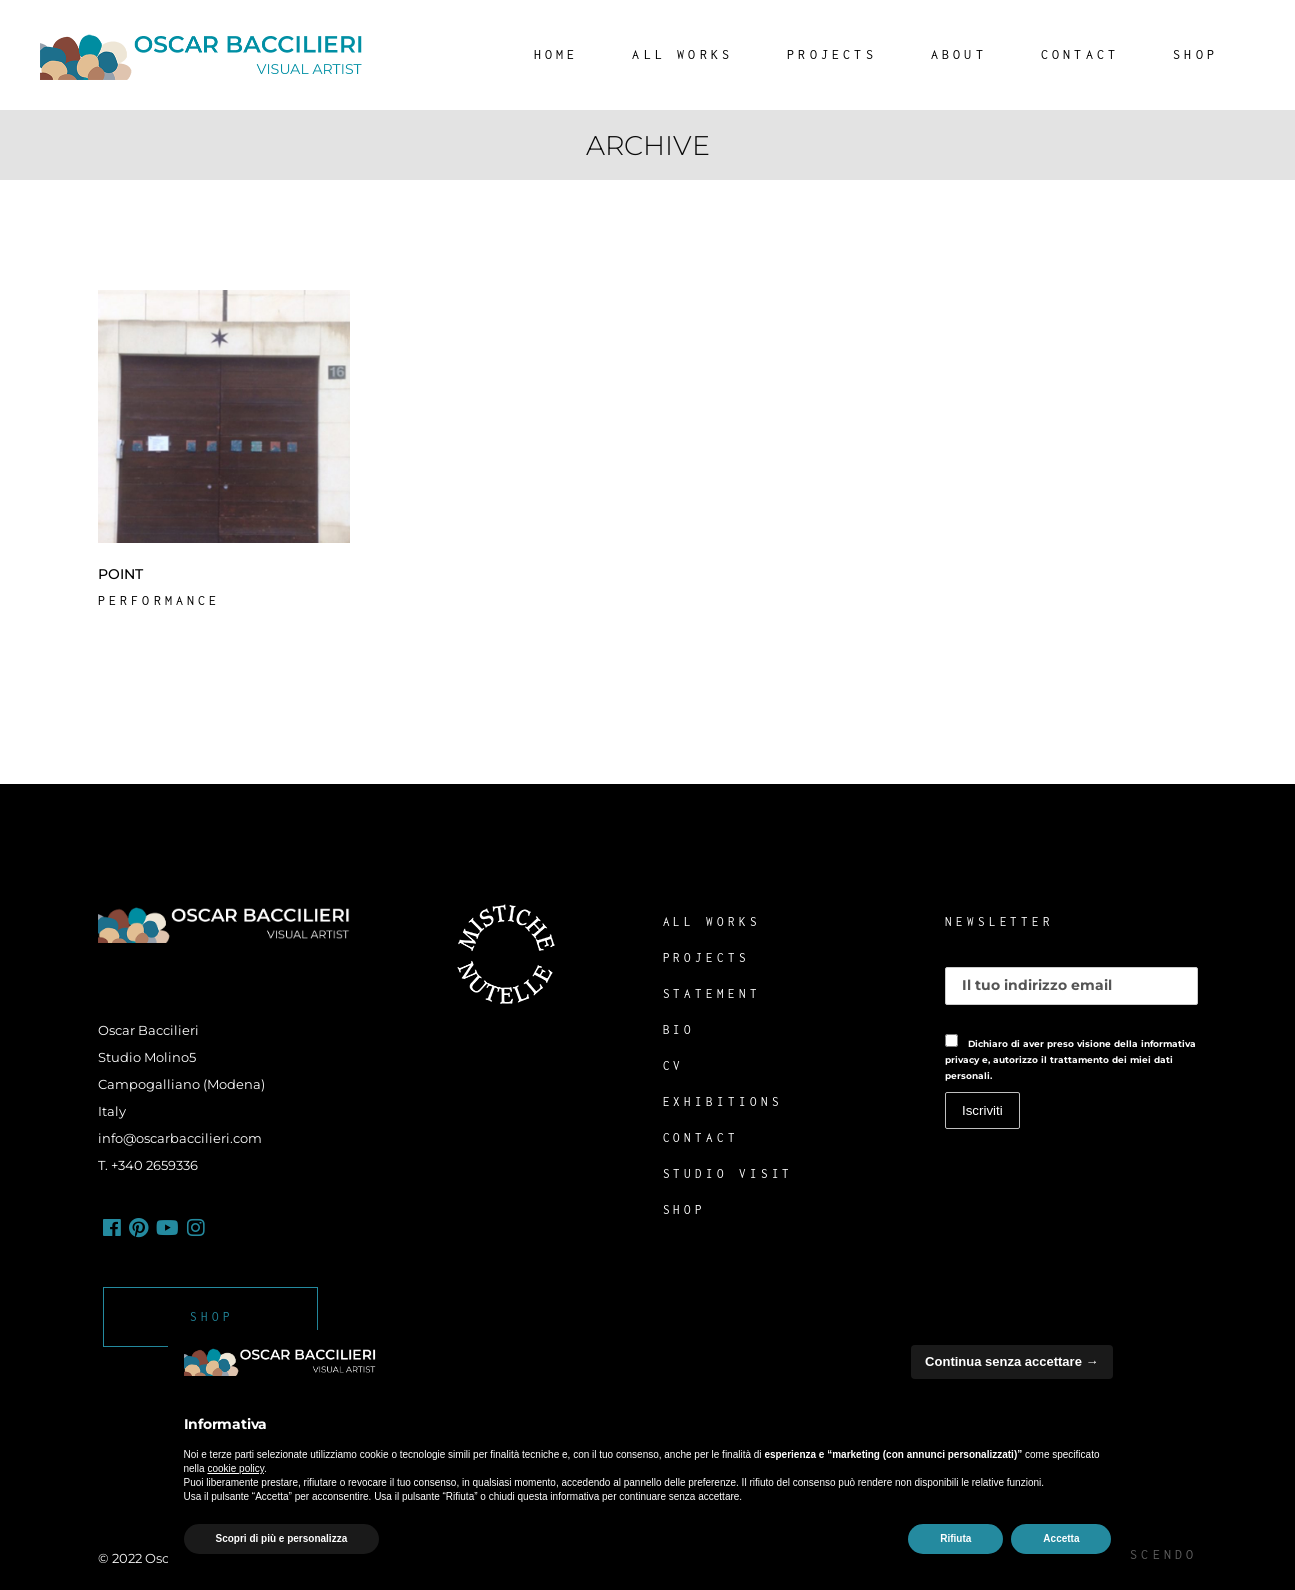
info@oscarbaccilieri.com (180, 1138)
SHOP (685, 1209)
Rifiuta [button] (955, 1538)
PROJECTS (706, 957)
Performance (159, 600)
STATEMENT (712, 993)
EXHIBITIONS (723, 1101)
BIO (679, 1029)
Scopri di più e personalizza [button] (282, 1538)
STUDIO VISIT (728, 1173)
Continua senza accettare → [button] (1011, 1361)
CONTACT (701, 1137)
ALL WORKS (712, 921)
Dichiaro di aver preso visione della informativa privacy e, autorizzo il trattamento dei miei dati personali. (1070, 1059)
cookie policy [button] (235, 1468)
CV (674, 1065)
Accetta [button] (1061, 1538)
